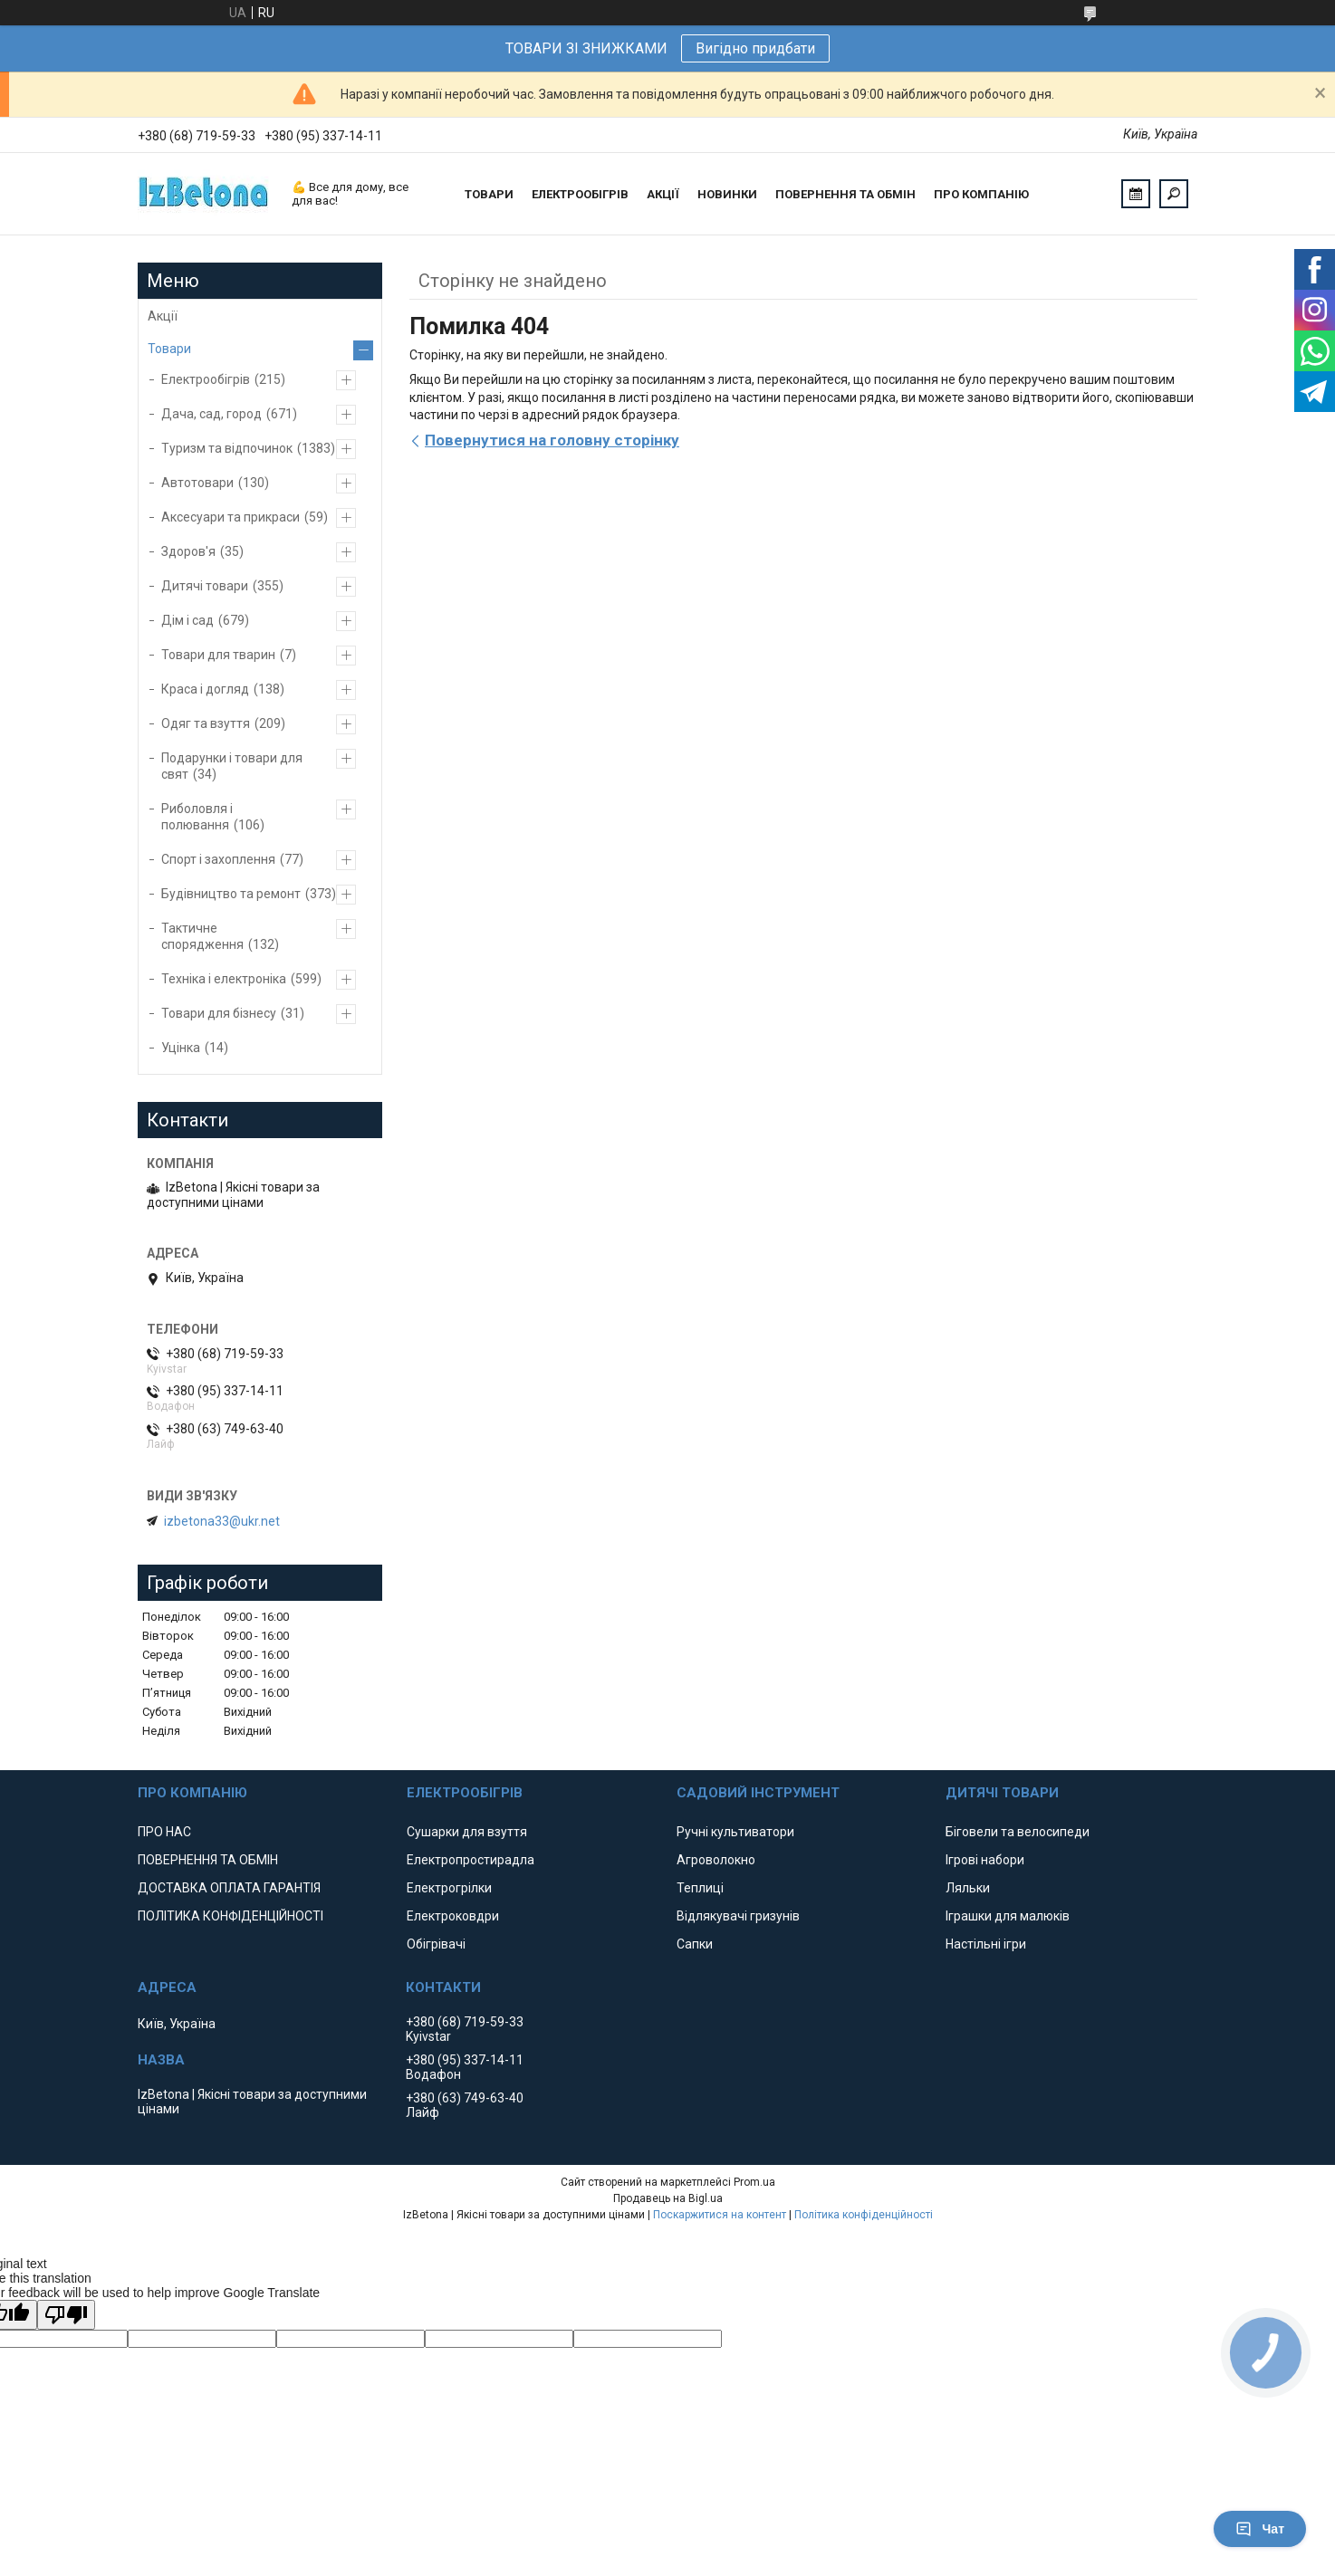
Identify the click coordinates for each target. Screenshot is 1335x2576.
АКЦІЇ (663, 194)
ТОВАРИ (489, 194)
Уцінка (180, 1047)
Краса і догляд (205, 689)
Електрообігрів (205, 379)
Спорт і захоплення (218, 859)
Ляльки (968, 1888)
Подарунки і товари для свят (232, 766)
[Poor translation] (66, 2315)
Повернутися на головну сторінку (552, 440)
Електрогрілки (449, 1888)
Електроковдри (453, 1916)
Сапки (695, 1944)
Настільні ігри (986, 1944)
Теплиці (700, 1888)
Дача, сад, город (211, 414)
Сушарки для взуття (467, 1831)
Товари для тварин (218, 654)
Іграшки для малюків (1008, 1916)
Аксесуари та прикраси (230, 517)
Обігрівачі (436, 1944)
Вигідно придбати (755, 48)
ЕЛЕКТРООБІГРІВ (580, 194)
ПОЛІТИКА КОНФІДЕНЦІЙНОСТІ (230, 1916)
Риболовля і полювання (197, 816)
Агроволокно (716, 1860)
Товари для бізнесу (218, 1013)
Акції (163, 316)
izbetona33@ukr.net (222, 1521)
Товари (169, 348)
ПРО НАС (164, 1831)
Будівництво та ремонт (231, 893)
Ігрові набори (985, 1860)
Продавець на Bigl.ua (668, 2198)
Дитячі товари (204, 586)
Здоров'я (188, 551)
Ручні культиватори (735, 1831)
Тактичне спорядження (202, 936)
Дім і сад (187, 620)
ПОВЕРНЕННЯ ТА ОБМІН (845, 194)
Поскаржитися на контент (719, 2214)
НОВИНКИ (727, 194)
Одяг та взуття (205, 723)
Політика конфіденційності (863, 2214)
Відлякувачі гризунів (738, 1916)
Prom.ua (754, 2182)
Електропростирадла (470, 1860)
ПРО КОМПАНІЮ (981, 194)
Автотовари (197, 482)
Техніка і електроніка (223, 979)
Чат (1259, 2529)
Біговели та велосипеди (1018, 1831)
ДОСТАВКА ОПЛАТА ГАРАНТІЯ (229, 1888)
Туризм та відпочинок (227, 448)
